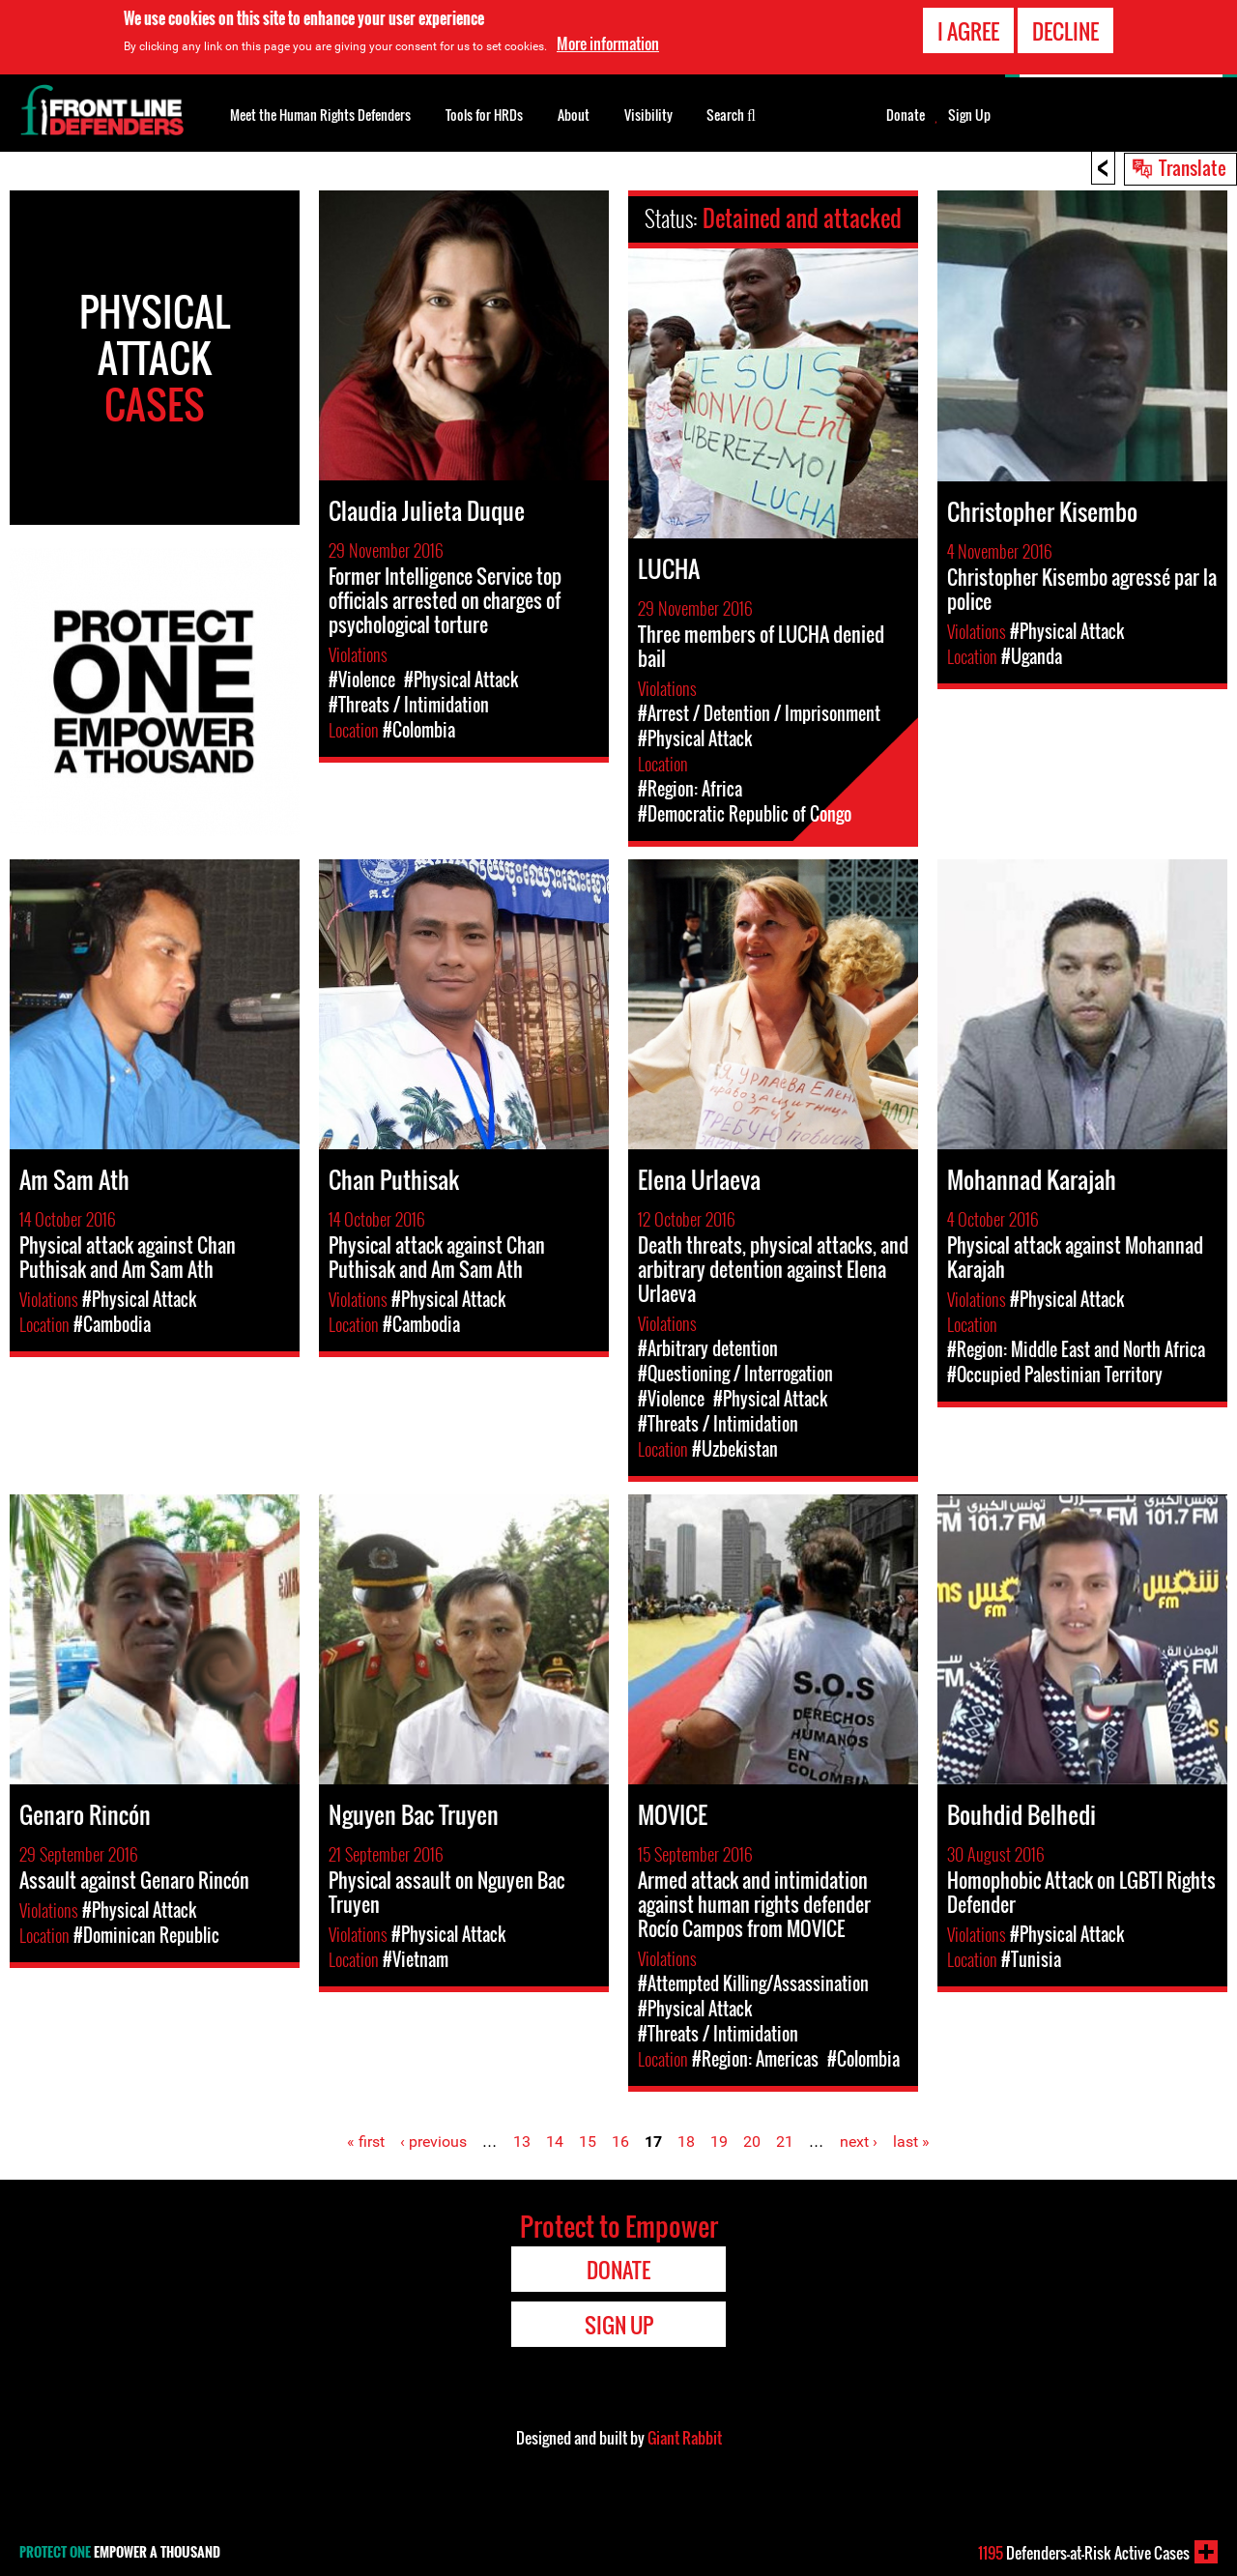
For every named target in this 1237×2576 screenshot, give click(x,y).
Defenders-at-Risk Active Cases (1084, 2552)
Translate (1192, 167)
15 (587, 2141)
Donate (905, 115)
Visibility (648, 114)
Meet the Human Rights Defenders (320, 114)
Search (731, 113)
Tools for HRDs (484, 114)
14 (554, 2141)
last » (911, 2141)
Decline (1065, 30)
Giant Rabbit (684, 2437)
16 (620, 2141)
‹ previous (433, 2141)
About (574, 114)
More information (608, 43)
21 (784, 2141)
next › (858, 2141)
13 (522, 2141)
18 (686, 2141)
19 (719, 2141)
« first (366, 2141)
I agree (968, 30)
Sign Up (969, 115)
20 (752, 2141)
